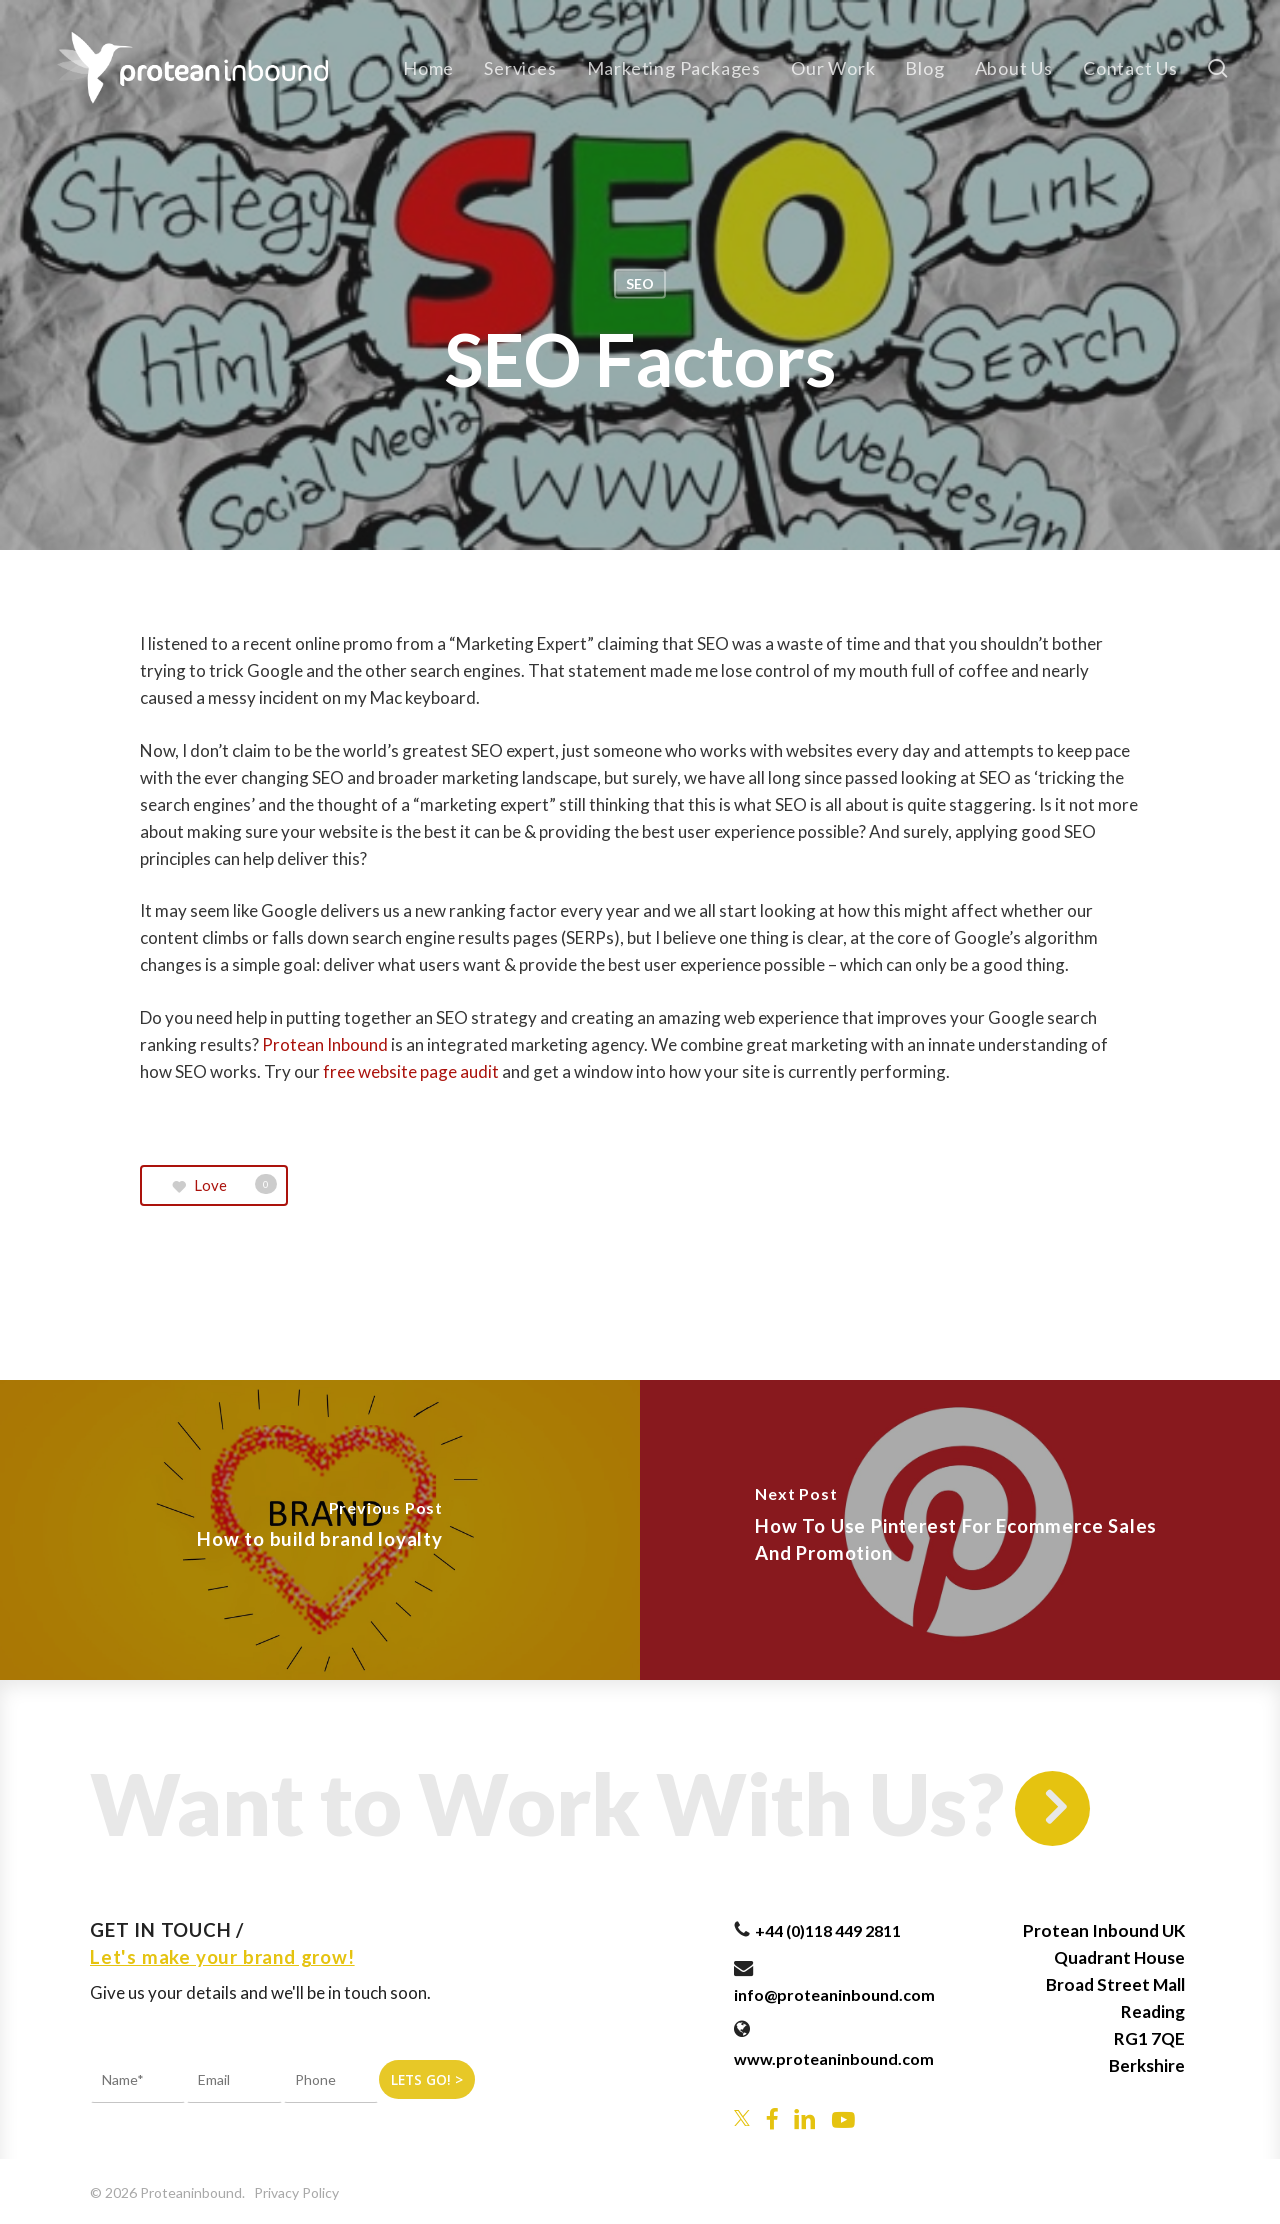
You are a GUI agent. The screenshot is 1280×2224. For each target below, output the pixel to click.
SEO (640, 283)
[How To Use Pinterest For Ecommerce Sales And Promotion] (960, 1530)
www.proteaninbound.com (834, 2058)
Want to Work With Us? (547, 1803)
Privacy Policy (296, 2192)
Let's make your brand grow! (222, 1957)
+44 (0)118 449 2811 (828, 1930)
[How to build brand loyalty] (320, 1530)
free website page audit (412, 1071)
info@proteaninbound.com (834, 1994)
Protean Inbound (325, 1044)
